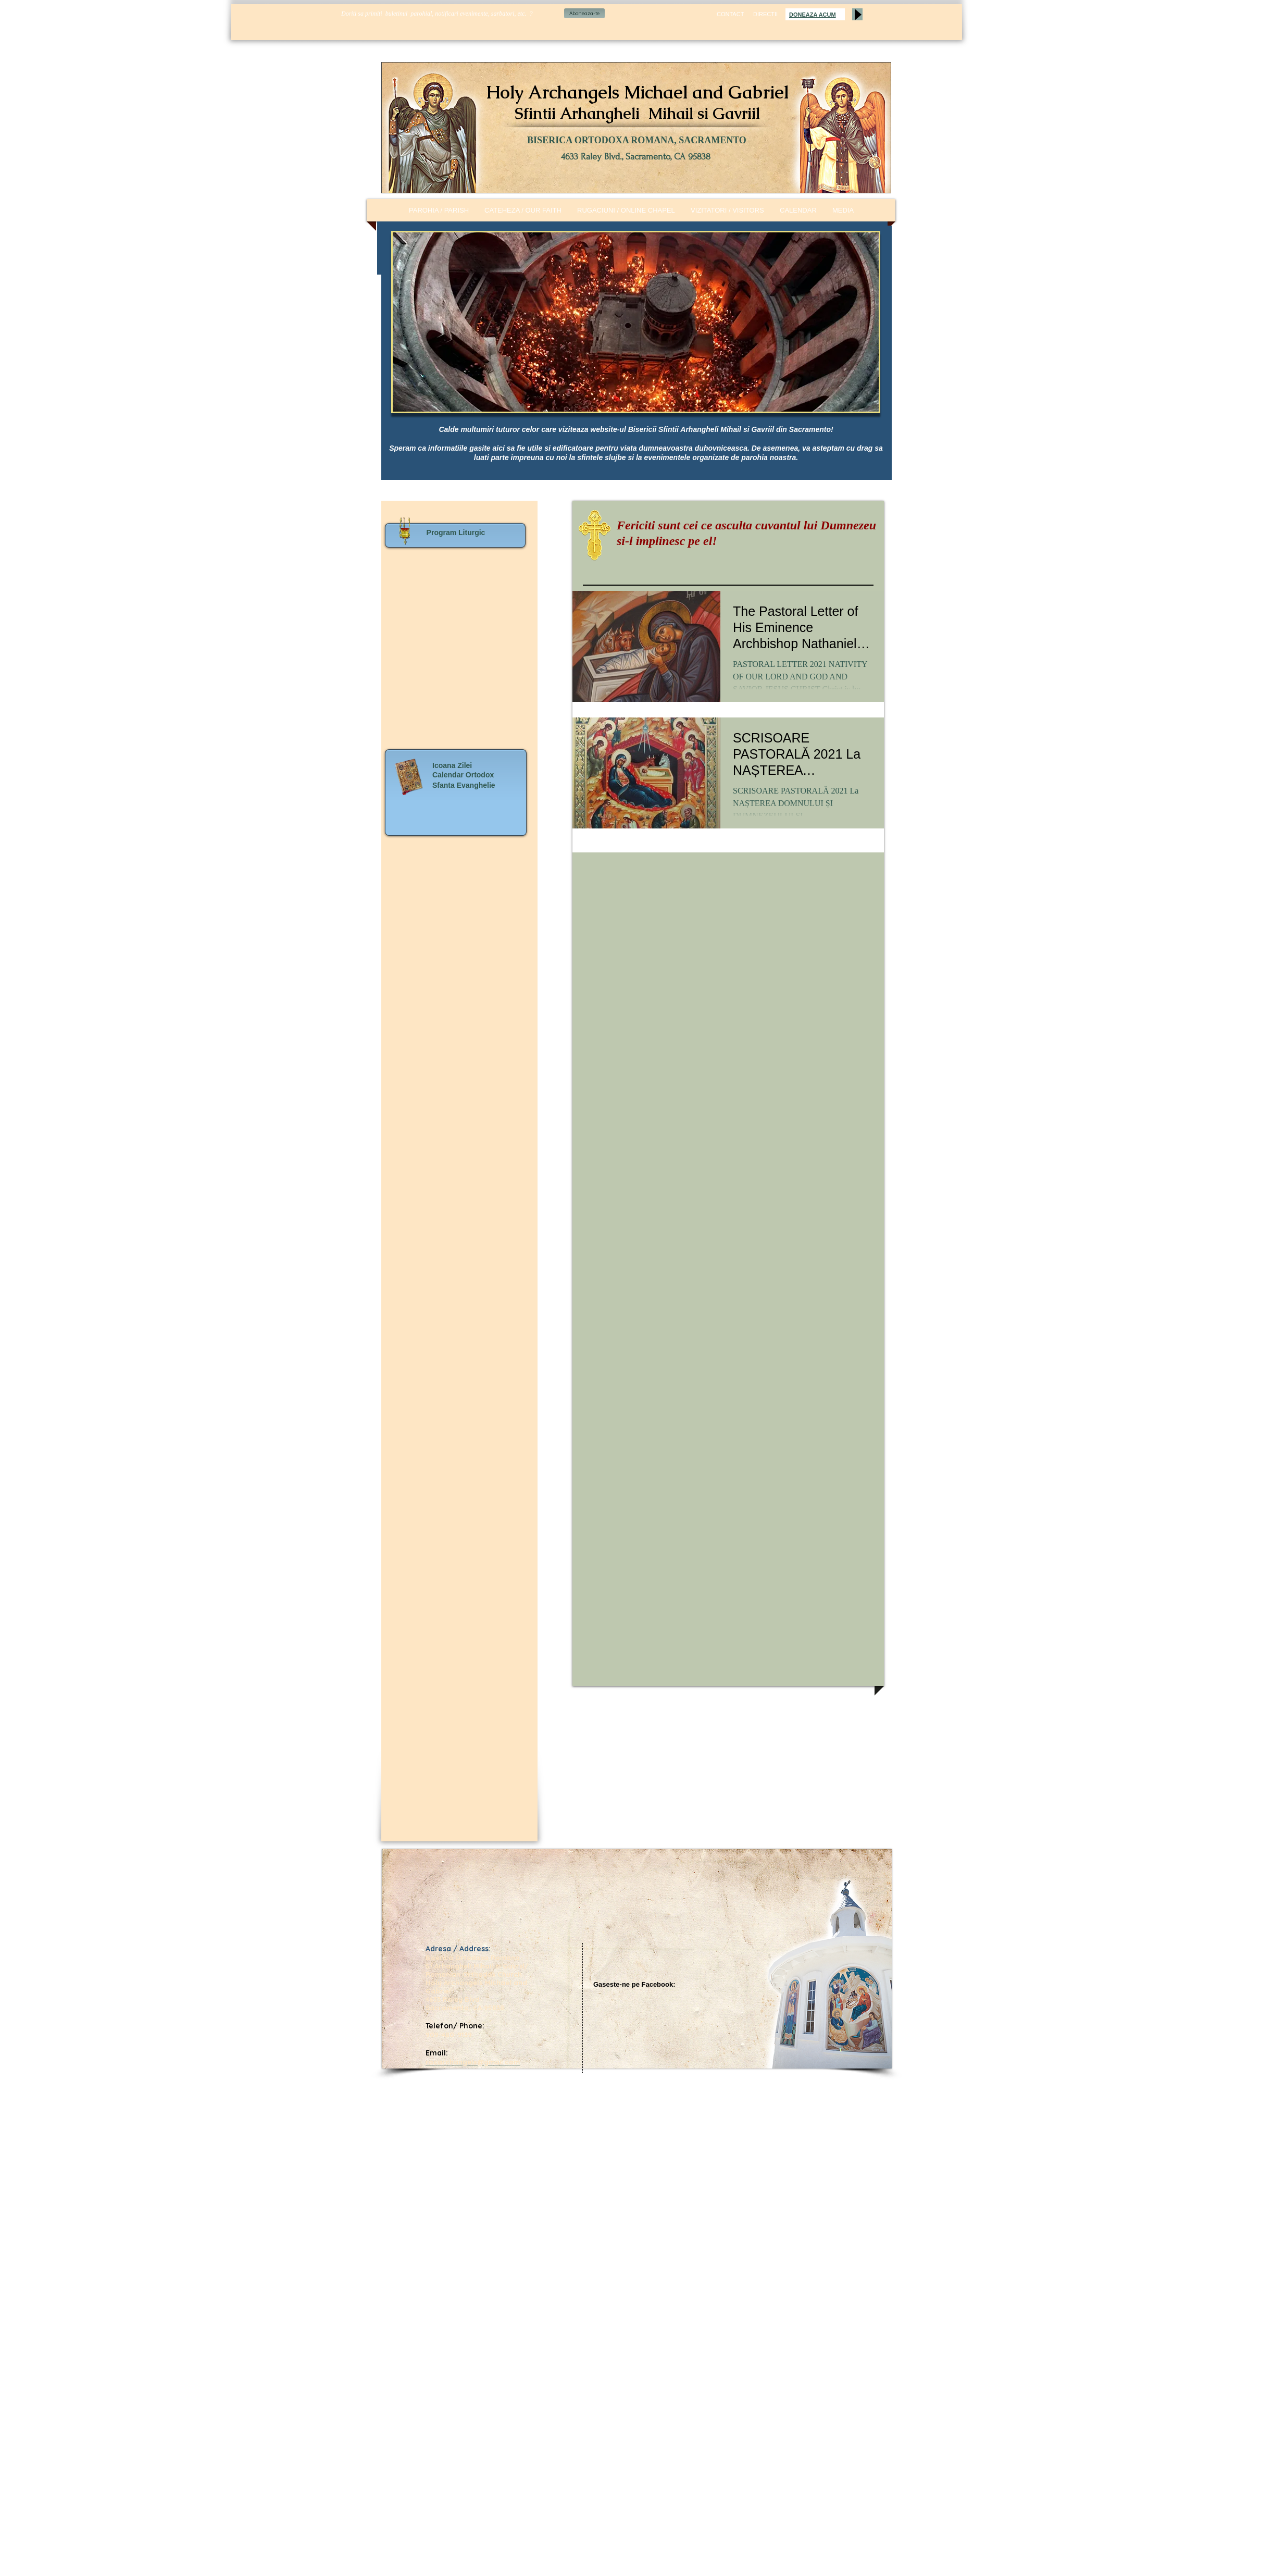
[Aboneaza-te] (584, 13)
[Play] (857, 14)
